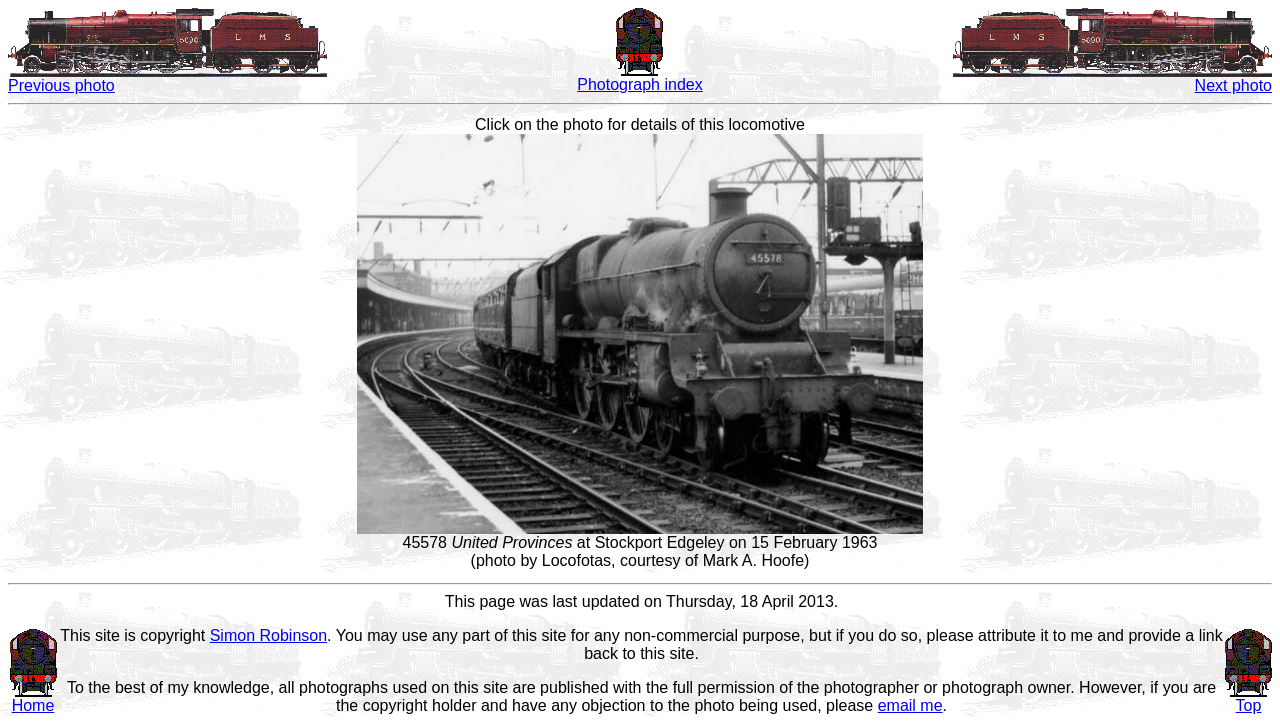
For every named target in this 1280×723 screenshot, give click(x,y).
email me (910, 705)
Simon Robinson (268, 635)
